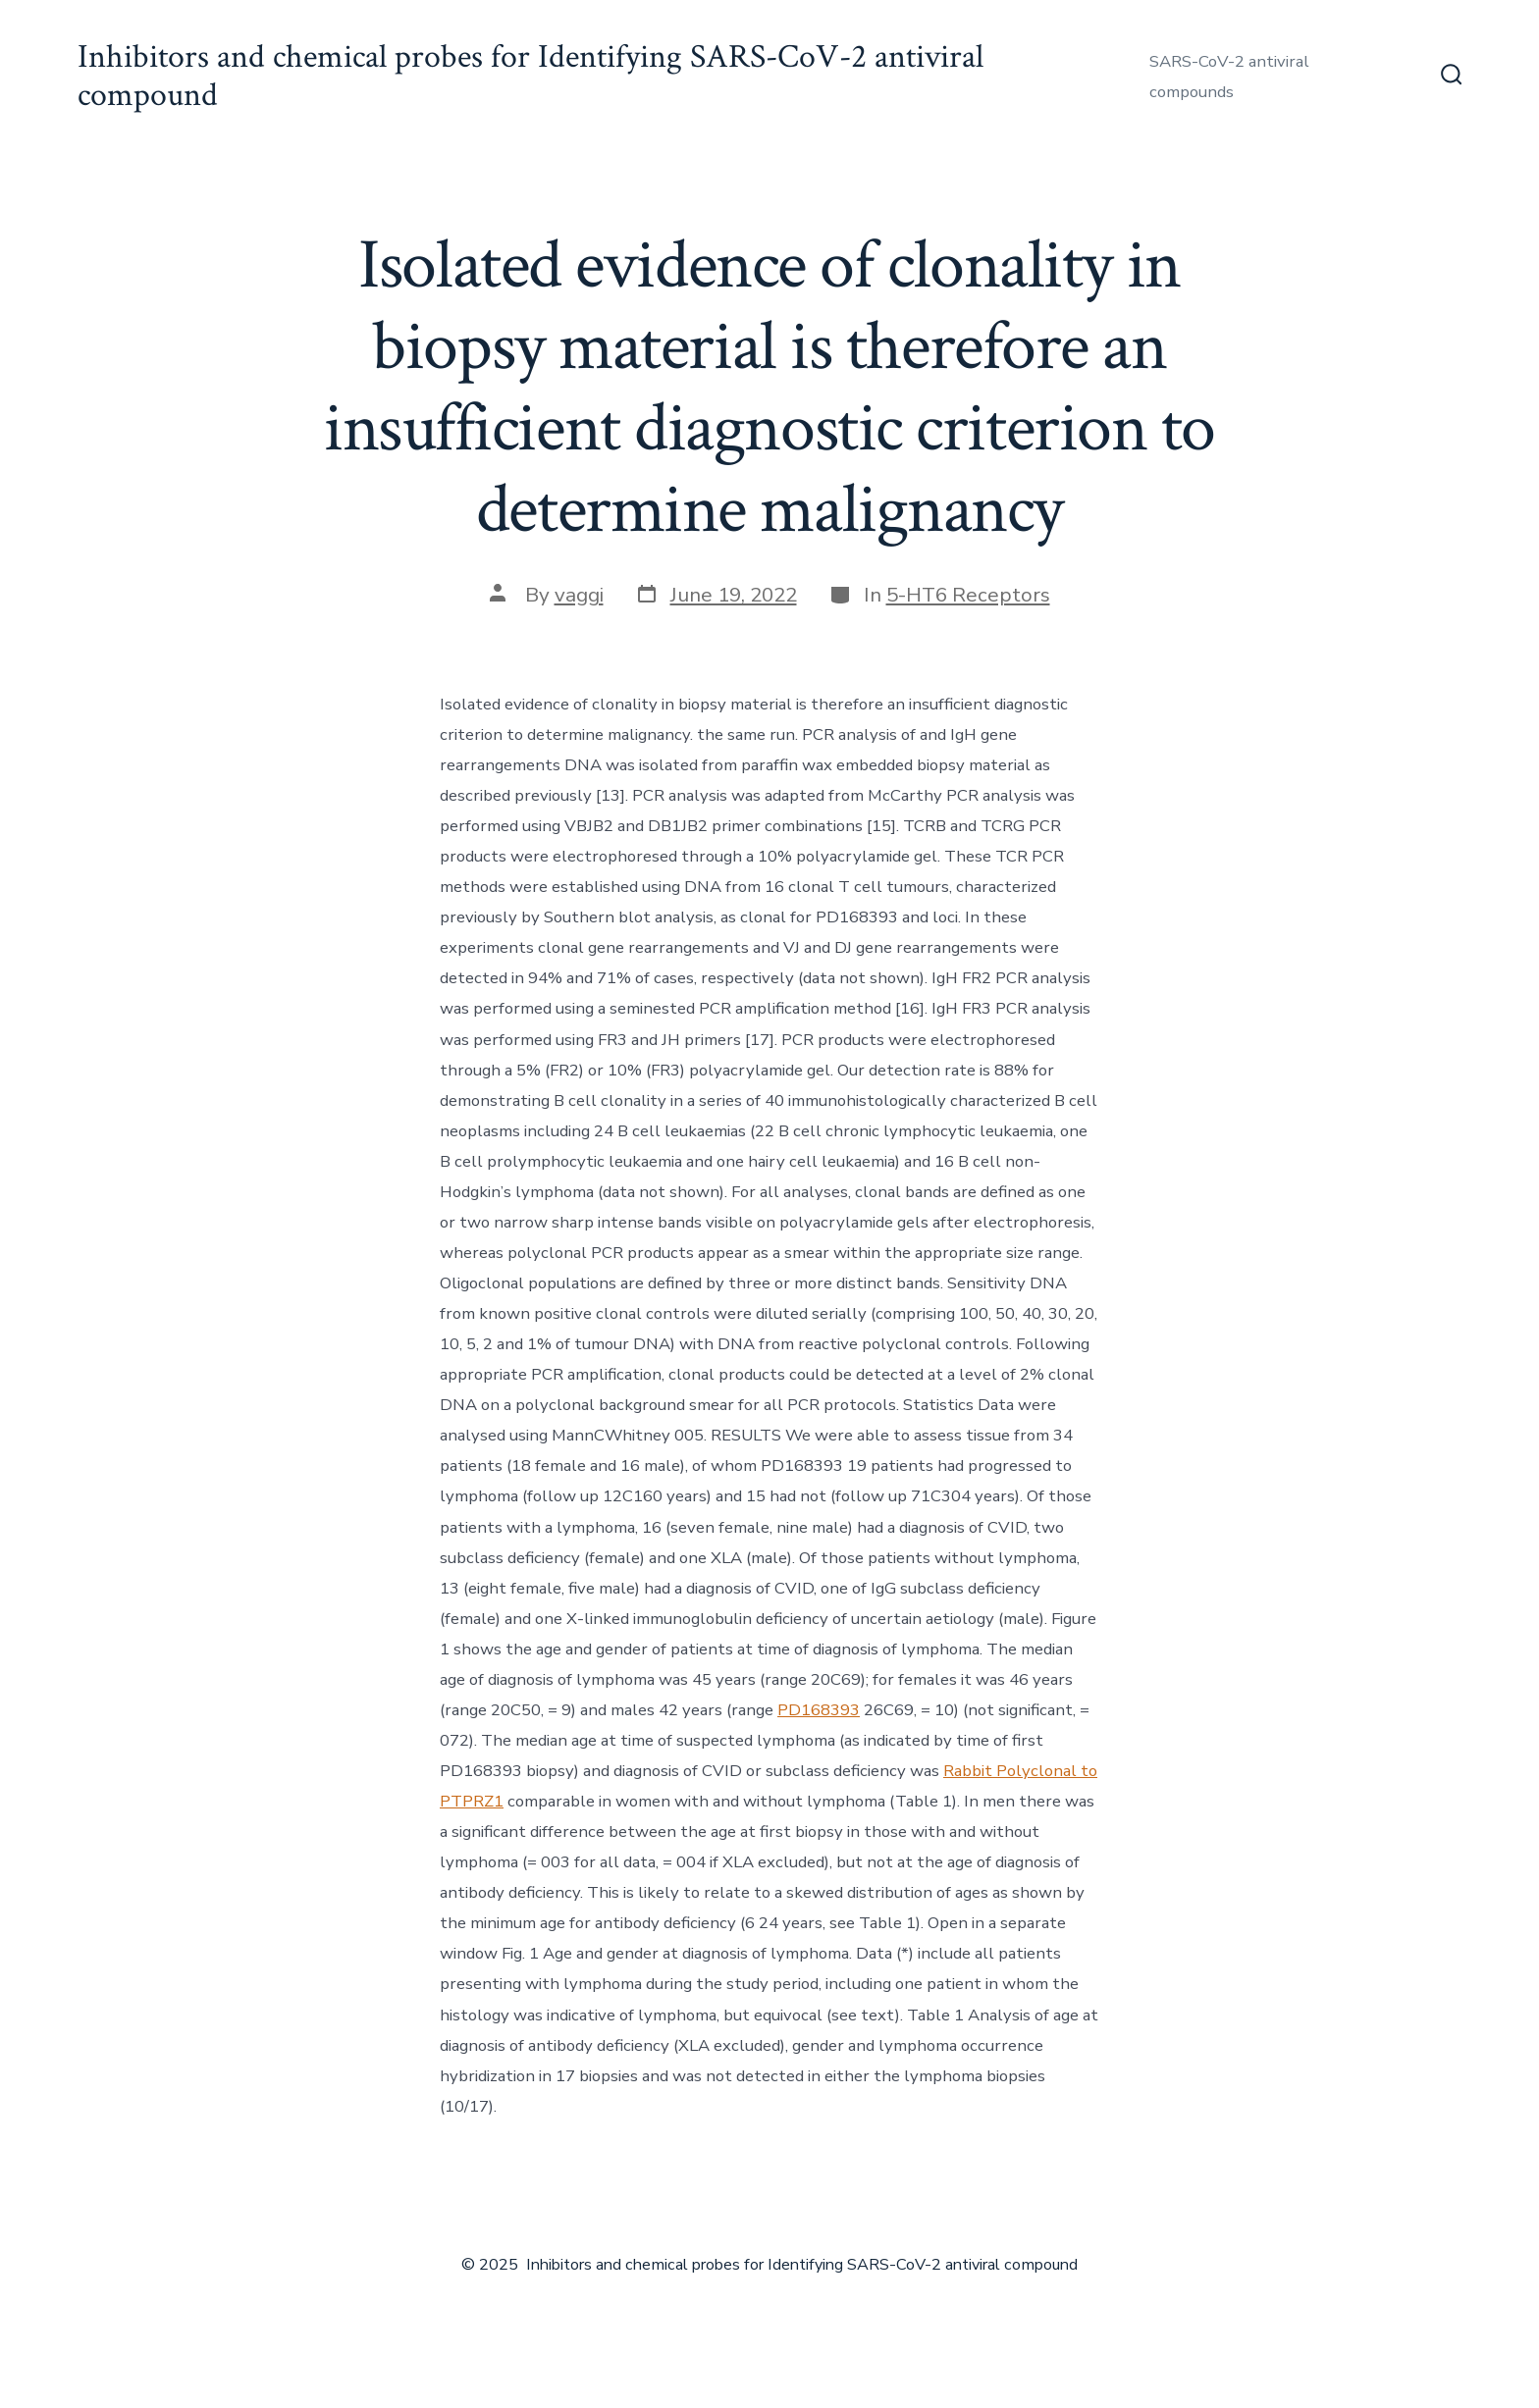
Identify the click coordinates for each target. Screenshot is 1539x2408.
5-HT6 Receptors (968, 594)
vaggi (579, 594)
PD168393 (818, 1710)
